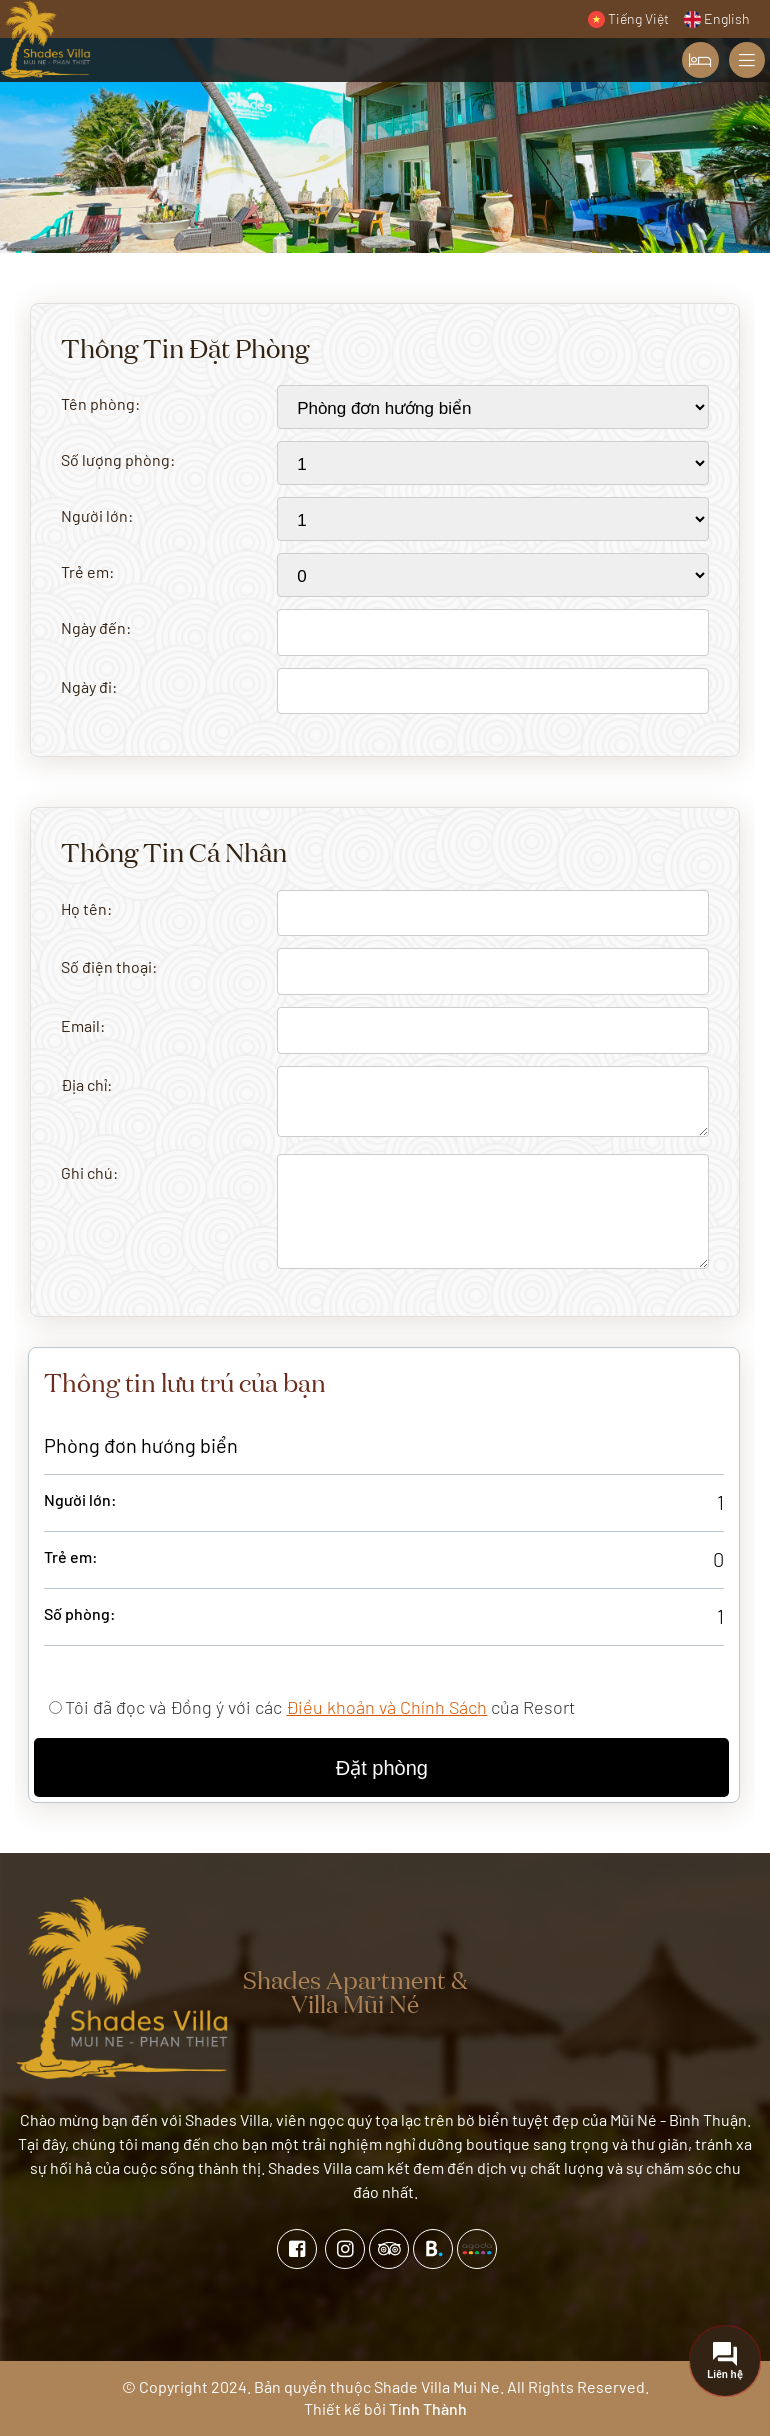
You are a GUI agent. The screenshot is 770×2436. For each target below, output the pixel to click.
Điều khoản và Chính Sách (386, 1707)
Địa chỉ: (86, 1084)
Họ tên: (86, 908)
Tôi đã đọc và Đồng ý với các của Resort (320, 1707)
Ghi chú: (89, 1172)
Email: (83, 1025)
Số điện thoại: (109, 966)
